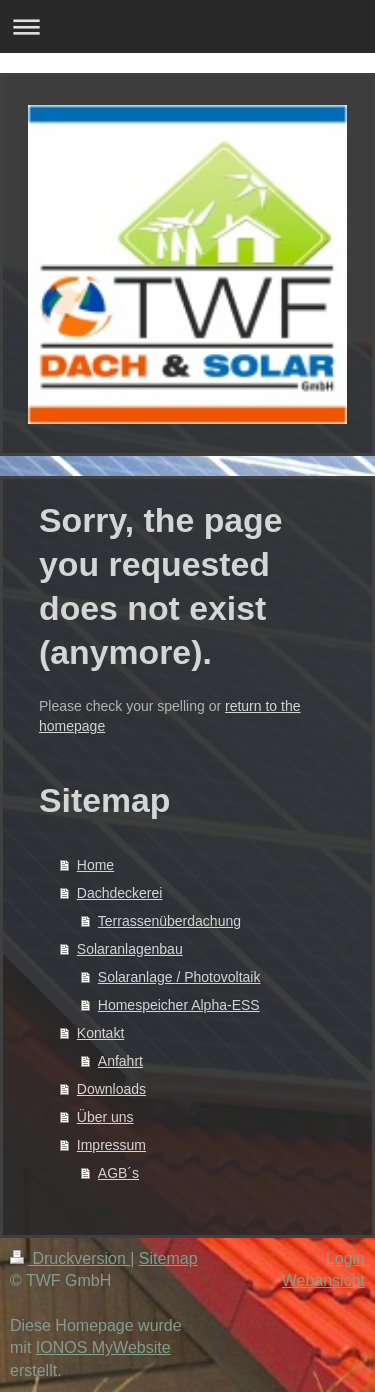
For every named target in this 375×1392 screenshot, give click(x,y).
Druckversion (70, 1258)
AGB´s (118, 1173)
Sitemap (168, 1258)
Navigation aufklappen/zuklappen (187, 26)
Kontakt (100, 1033)
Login (345, 1258)
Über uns (105, 1117)
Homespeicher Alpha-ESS (179, 1005)
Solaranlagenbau (130, 949)
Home (95, 865)
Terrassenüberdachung (169, 921)
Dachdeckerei (120, 893)
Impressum (111, 1145)
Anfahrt (120, 1061)
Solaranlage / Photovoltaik (179, 977)
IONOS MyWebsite (103, 1347)
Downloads (111, 1089)
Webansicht (323, 1280)
